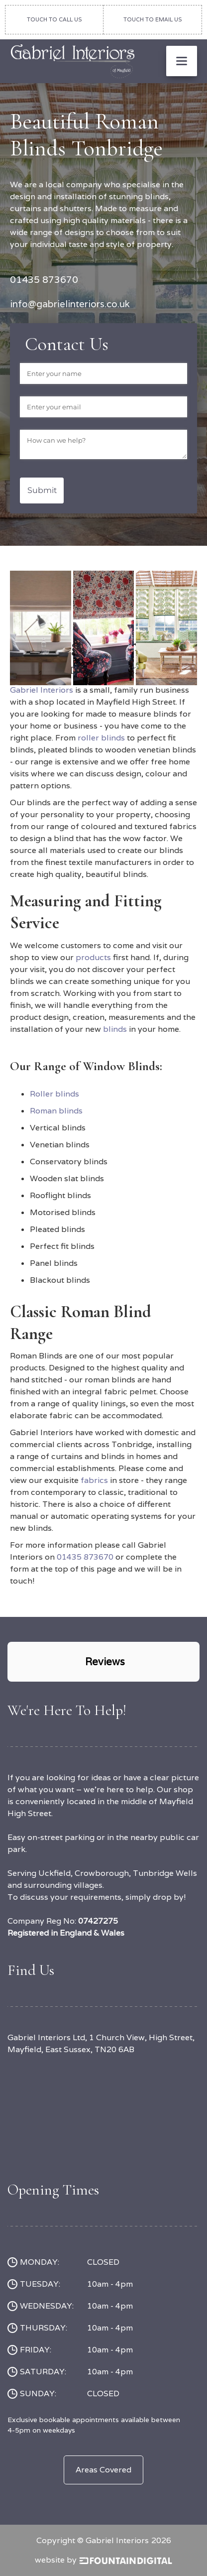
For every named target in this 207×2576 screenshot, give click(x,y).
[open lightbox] (40, 589)
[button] (182, 61)
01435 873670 (85, 1557)
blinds (115, 1029)
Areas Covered (103, 2469)
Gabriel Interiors (41, 690)
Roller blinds (54, 1094)
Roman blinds (56, 1110)
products (94, 957)
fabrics (95, 1480)
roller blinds (102, 738)
